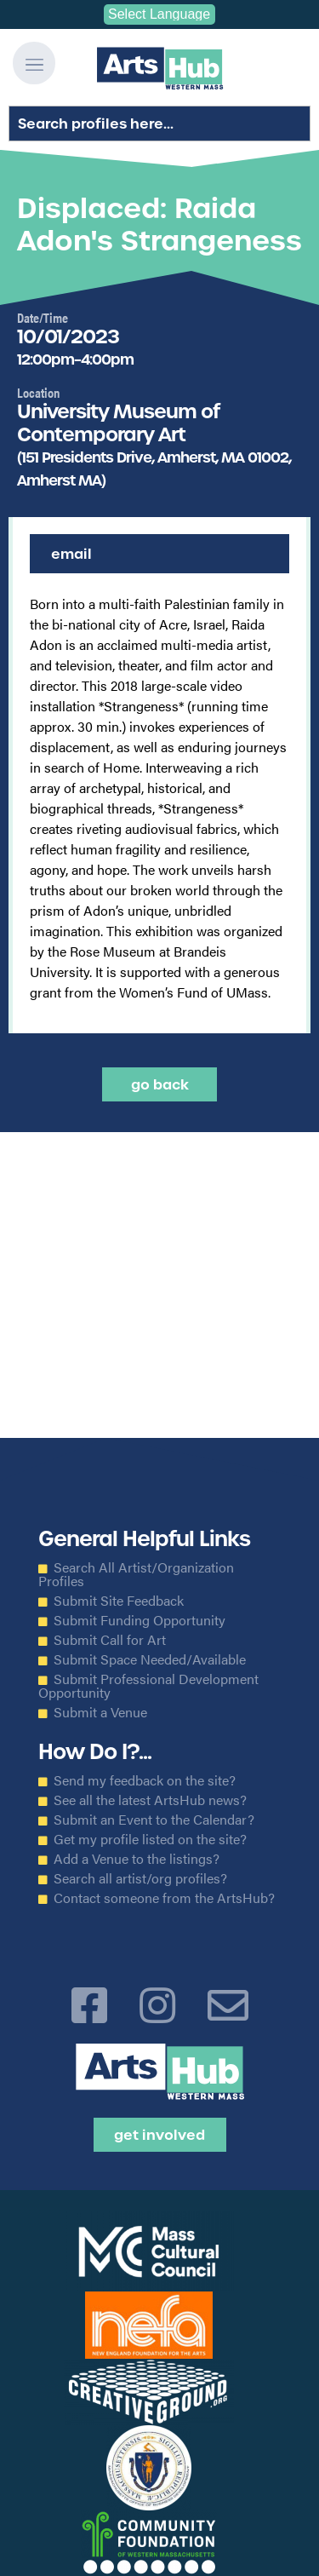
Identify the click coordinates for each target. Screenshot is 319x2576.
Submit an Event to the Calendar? (154, 1819)
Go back (160, 1084)
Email (71, 553)
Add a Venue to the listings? (136, 1859)
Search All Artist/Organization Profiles (136, 1574)
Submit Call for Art (110, 1640)
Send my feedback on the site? (145, 1780)
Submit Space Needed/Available (150, 1659)
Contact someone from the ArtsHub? (164, 1898)
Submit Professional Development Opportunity (148, 1685)
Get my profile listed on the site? (150, 1839)
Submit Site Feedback (119, 1600)
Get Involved (159, 2134)
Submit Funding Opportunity (139, 1620)
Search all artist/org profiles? (140, 1878)
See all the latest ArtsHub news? (150, 1800)
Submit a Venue (100, 1712)
